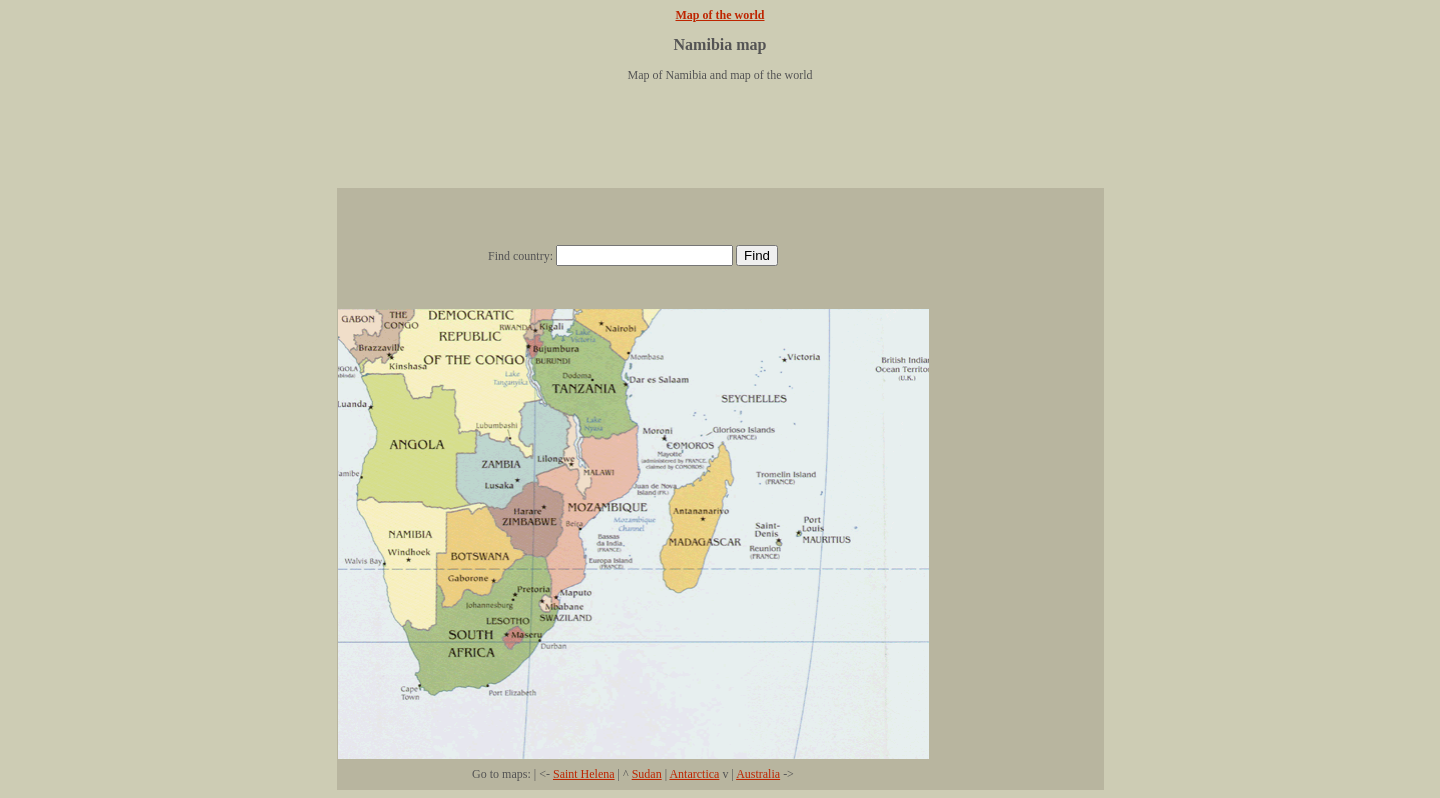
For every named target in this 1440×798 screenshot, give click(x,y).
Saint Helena (584, 774)
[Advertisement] (720, 143)
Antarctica (694, 774)
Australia (758, 774)
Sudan (647, 774)
